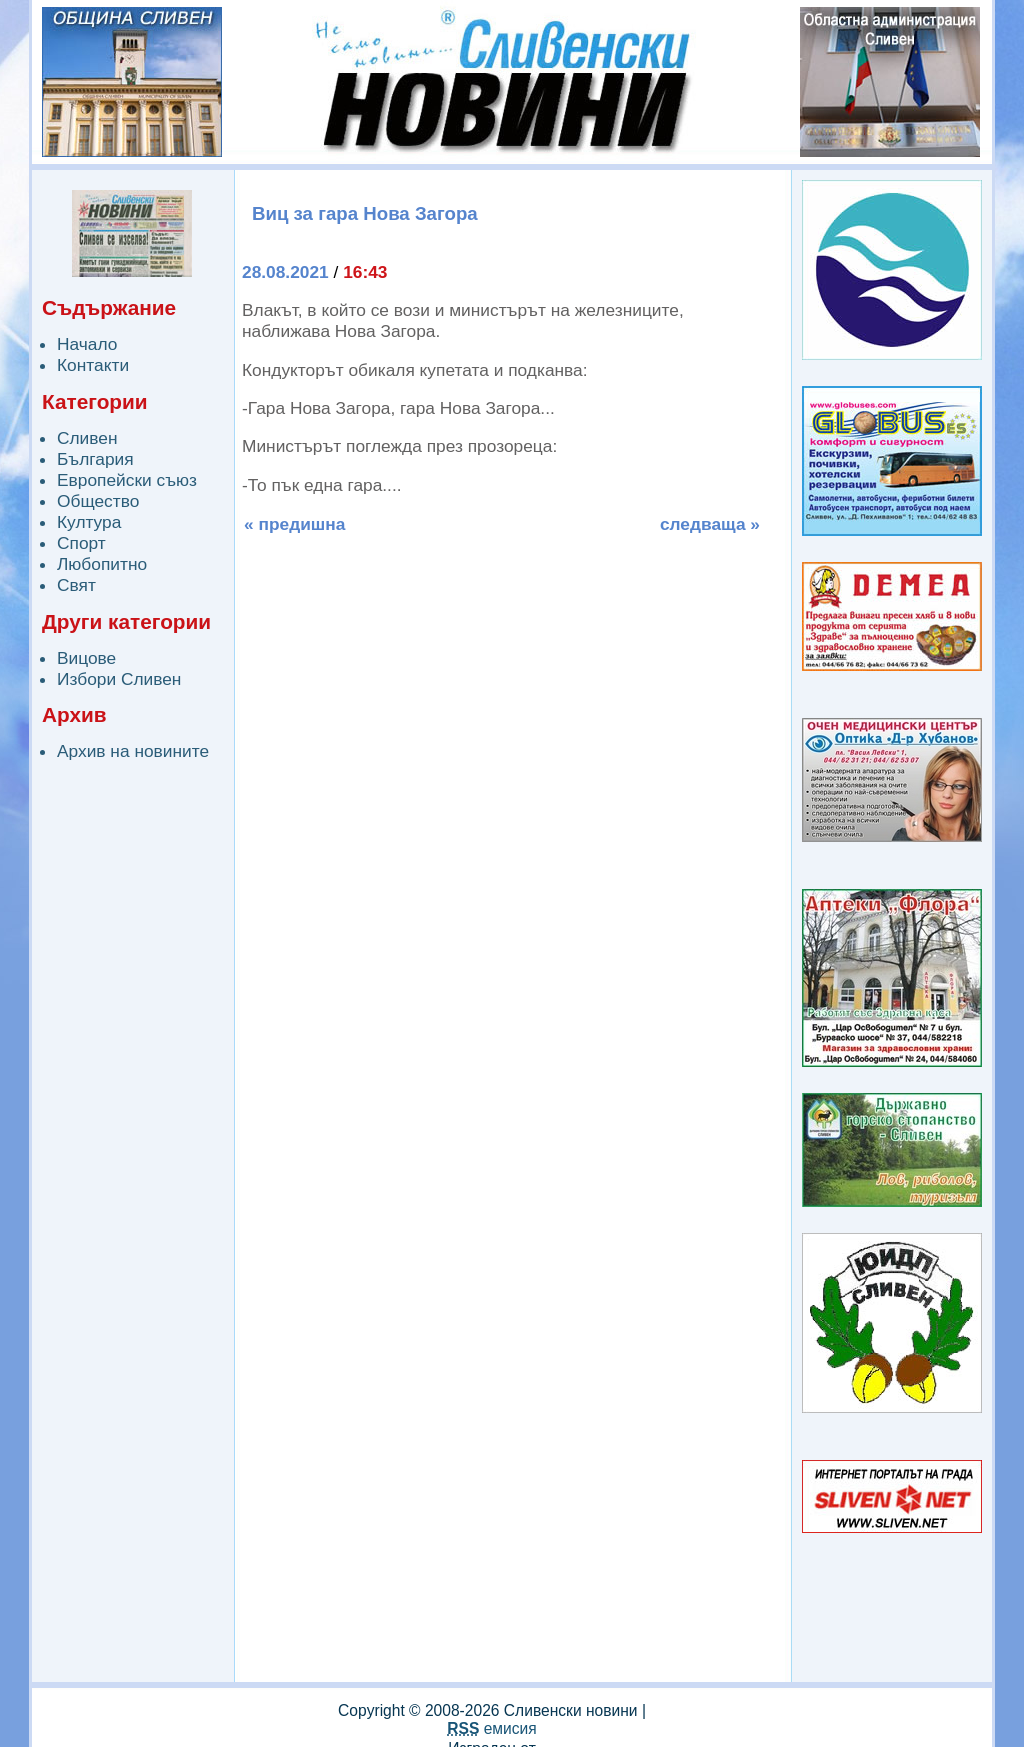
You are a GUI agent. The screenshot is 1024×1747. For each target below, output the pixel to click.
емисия (491, 1728)
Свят (76, 585)
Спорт (81, 543)
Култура (89, 522)
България (95, 459)
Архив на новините (133, 751)
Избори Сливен (119, 679)
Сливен (87, 438)
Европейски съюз (127, 480)
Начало (87, 344)
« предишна (294, 524)
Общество (98, 501)
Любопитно (102, 564)
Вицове (86, 658)
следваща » (710, 524)
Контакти (93, 365)
